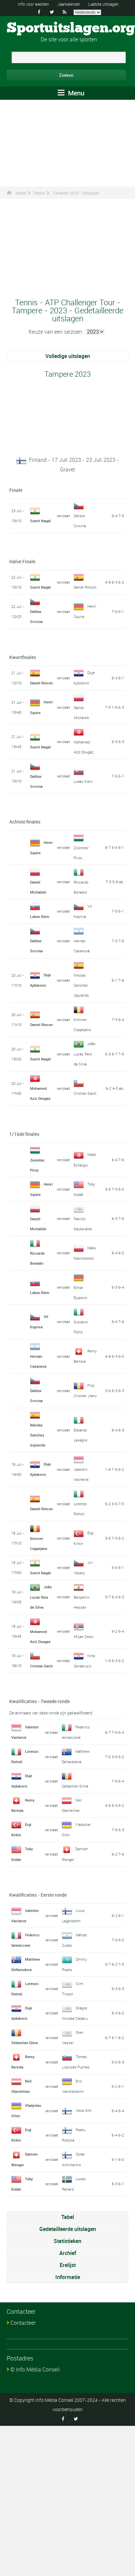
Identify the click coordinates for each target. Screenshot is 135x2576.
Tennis (39, 193)
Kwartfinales (22, 657)
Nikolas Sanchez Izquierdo (81, 985)
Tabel (67, 2217)
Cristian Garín (85, 1093)
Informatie (67, 2277)
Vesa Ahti (84, 2110)
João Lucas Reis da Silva (84, 1053)
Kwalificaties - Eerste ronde (38, 1895)
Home (21, 193)
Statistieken (67, 2241)
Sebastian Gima (75, 1786)
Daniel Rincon (85, 587)
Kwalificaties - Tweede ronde (39, 1701)
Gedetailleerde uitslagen (67, 2229)
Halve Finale (22, 561)
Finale (15, 490)
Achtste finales (24, 822)
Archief (67, 2253)
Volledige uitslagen (67, 356)
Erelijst (68, 2265)
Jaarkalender (68, 4)
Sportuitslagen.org (71, 28)
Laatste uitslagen (103, 4)
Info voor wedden (33, 4)
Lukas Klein (83, 781)
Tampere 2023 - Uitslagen (76, 193)
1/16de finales (24, 1134)
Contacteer (23, 2322)
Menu (71, 92)
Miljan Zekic (84, 1636)
